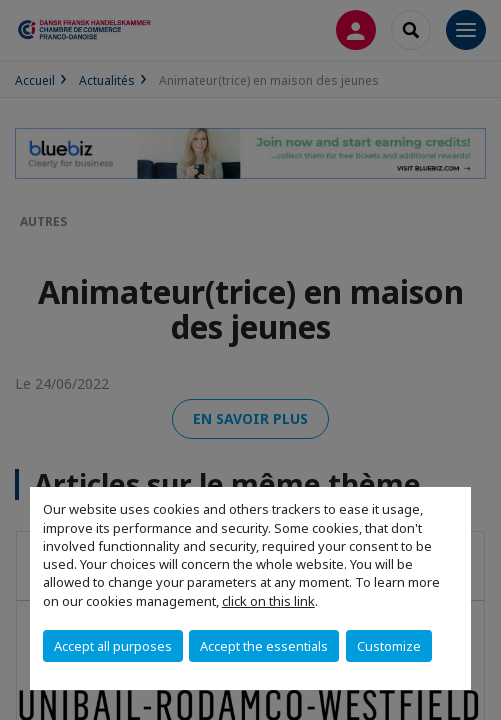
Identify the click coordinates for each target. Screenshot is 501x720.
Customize (389, 646)
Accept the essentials (264, 646)
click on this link (268, 601)
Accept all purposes (113, 646)
